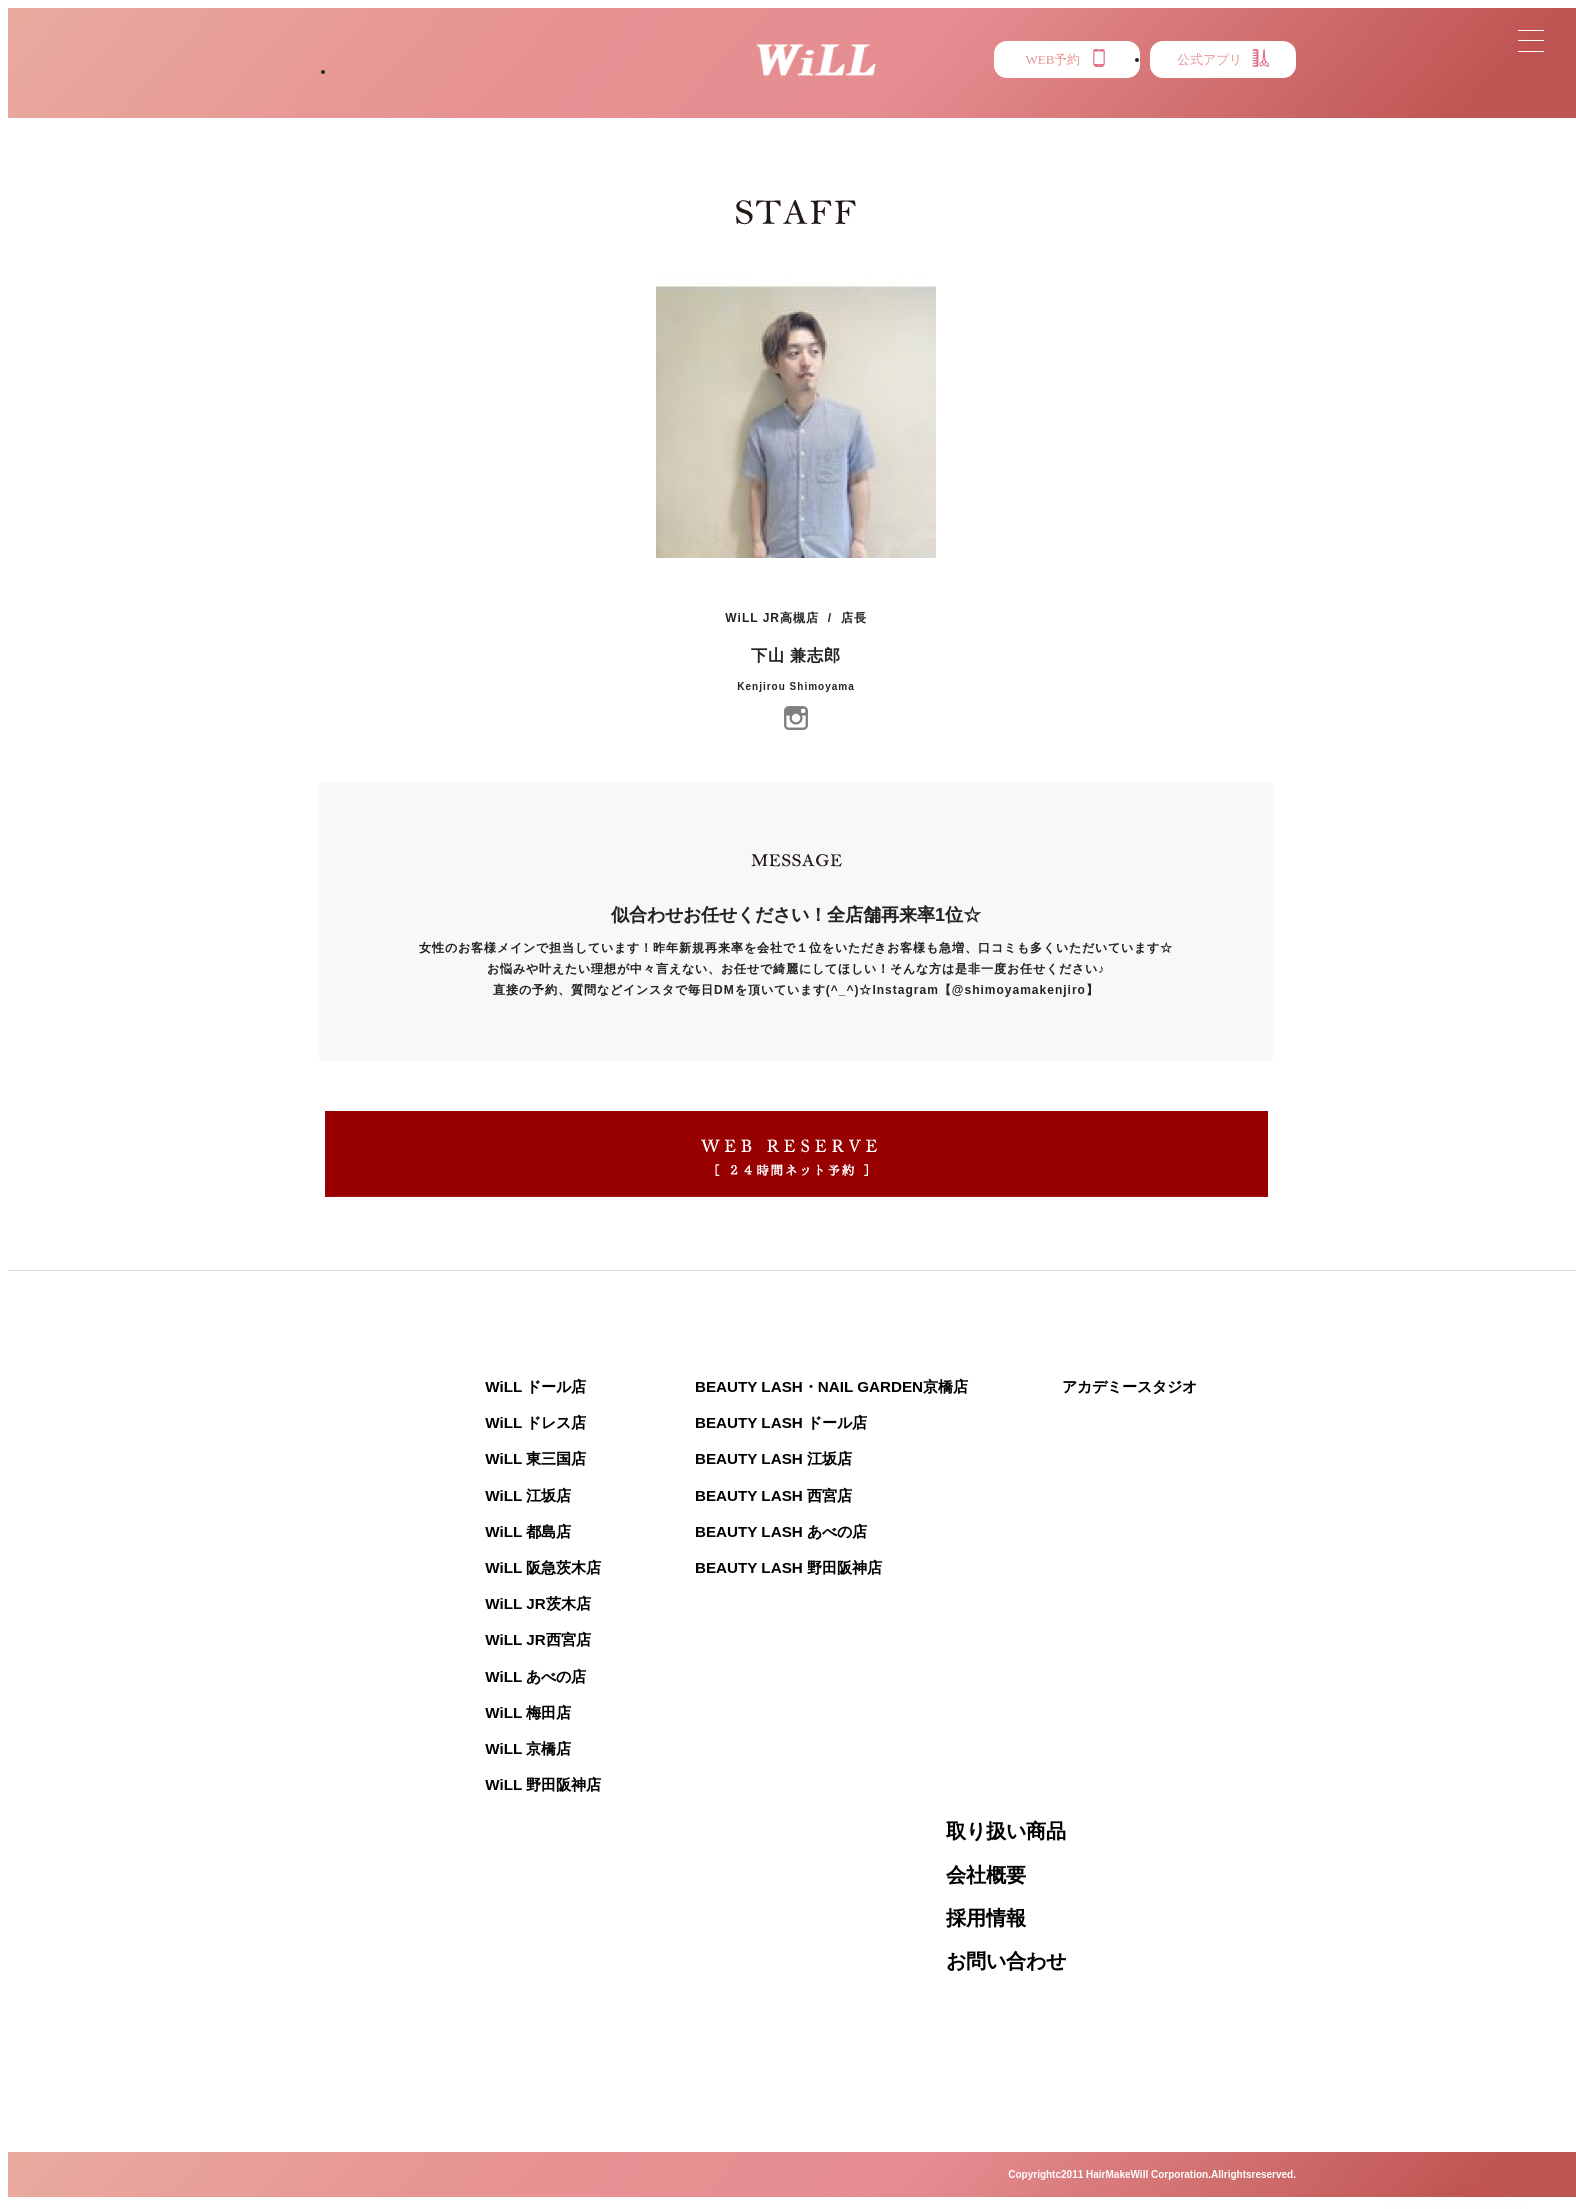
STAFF (636, 111)
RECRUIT (1239, 111)
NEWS (759, 111)
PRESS (1001, 111)
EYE (1114, 111)
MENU (878, 111)
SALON (383, 111)
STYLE (511, 111)
